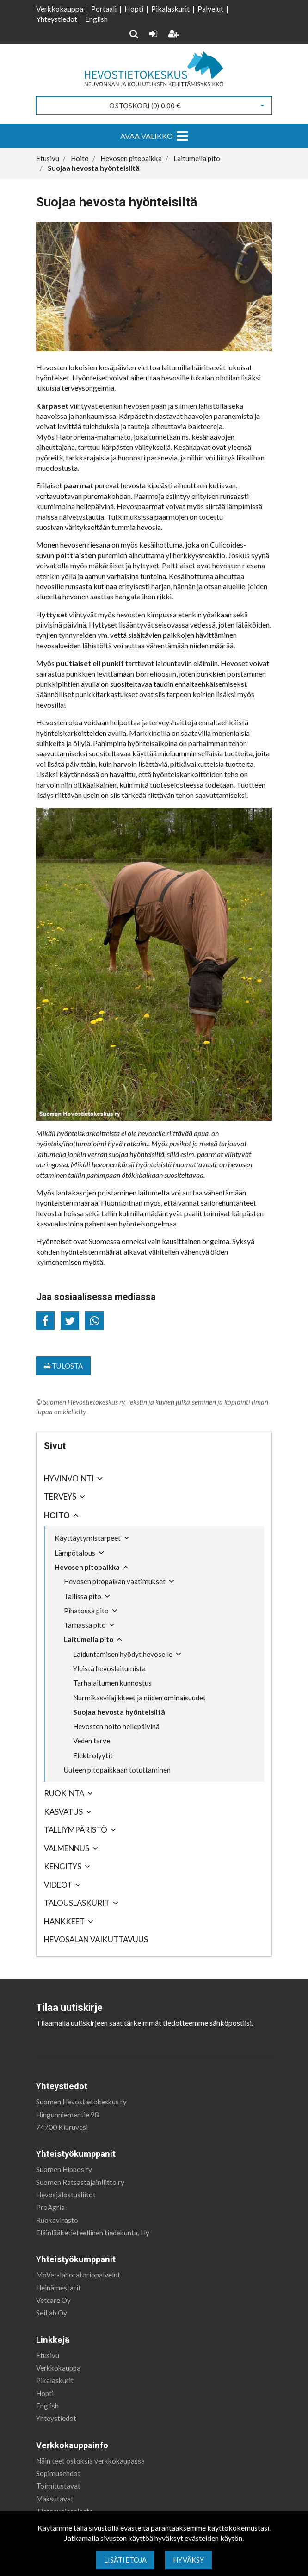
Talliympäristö (75, 1830)
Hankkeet (64, 1921)
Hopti (133, 8)
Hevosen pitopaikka (87, 1567)
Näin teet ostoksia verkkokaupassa (90, 2461)
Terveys (60, 1496)
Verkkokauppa (59, 8)
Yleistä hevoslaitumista (109, 1668)
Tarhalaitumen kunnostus (112, 1683)
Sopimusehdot (58, 2473)
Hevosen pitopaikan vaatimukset (115, 1581)
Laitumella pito (88, 1639)
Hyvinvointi (69, 1478)
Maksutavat (55, 2499)
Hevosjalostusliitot (66, 2194)
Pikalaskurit (170, 8)
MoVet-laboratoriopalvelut (78, 2275)
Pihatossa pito (86, 1610)
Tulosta (63, 1366)
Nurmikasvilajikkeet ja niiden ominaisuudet (139, 1697)
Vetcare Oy (53, 2300)
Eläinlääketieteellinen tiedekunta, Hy (92, 2232)
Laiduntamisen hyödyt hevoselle (122, 1654)
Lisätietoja (125, 2560)
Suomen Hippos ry (64, 2169)
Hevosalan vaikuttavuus (96, 1939)
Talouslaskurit (77, 1903)
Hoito (57, 1515)
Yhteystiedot (56, 18)
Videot (58, 1885)
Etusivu (47, 2355)
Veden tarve (91, 1740)
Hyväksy (188, 2560)
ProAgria (50, 2207)
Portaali (104, 8)
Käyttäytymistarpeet (88, 1538)
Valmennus (66, 1848)
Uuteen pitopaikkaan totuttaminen (117, 1770)
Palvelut (210, 8)
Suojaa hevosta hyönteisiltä (119, 1712)
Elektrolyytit (93, 1755)
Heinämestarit (58, 2288)
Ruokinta (64, 1793)
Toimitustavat (58, 2486)
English (96, 18)
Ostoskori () (144, 105)
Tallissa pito (82, 1596)
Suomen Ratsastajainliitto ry (80, 2182)
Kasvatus (63, 1812)
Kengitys (62, 1866)
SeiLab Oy (51, 2312)
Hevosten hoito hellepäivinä (116, 1726)
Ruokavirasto (57, 2220)
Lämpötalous (75, 1553)
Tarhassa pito (85, 1625)
